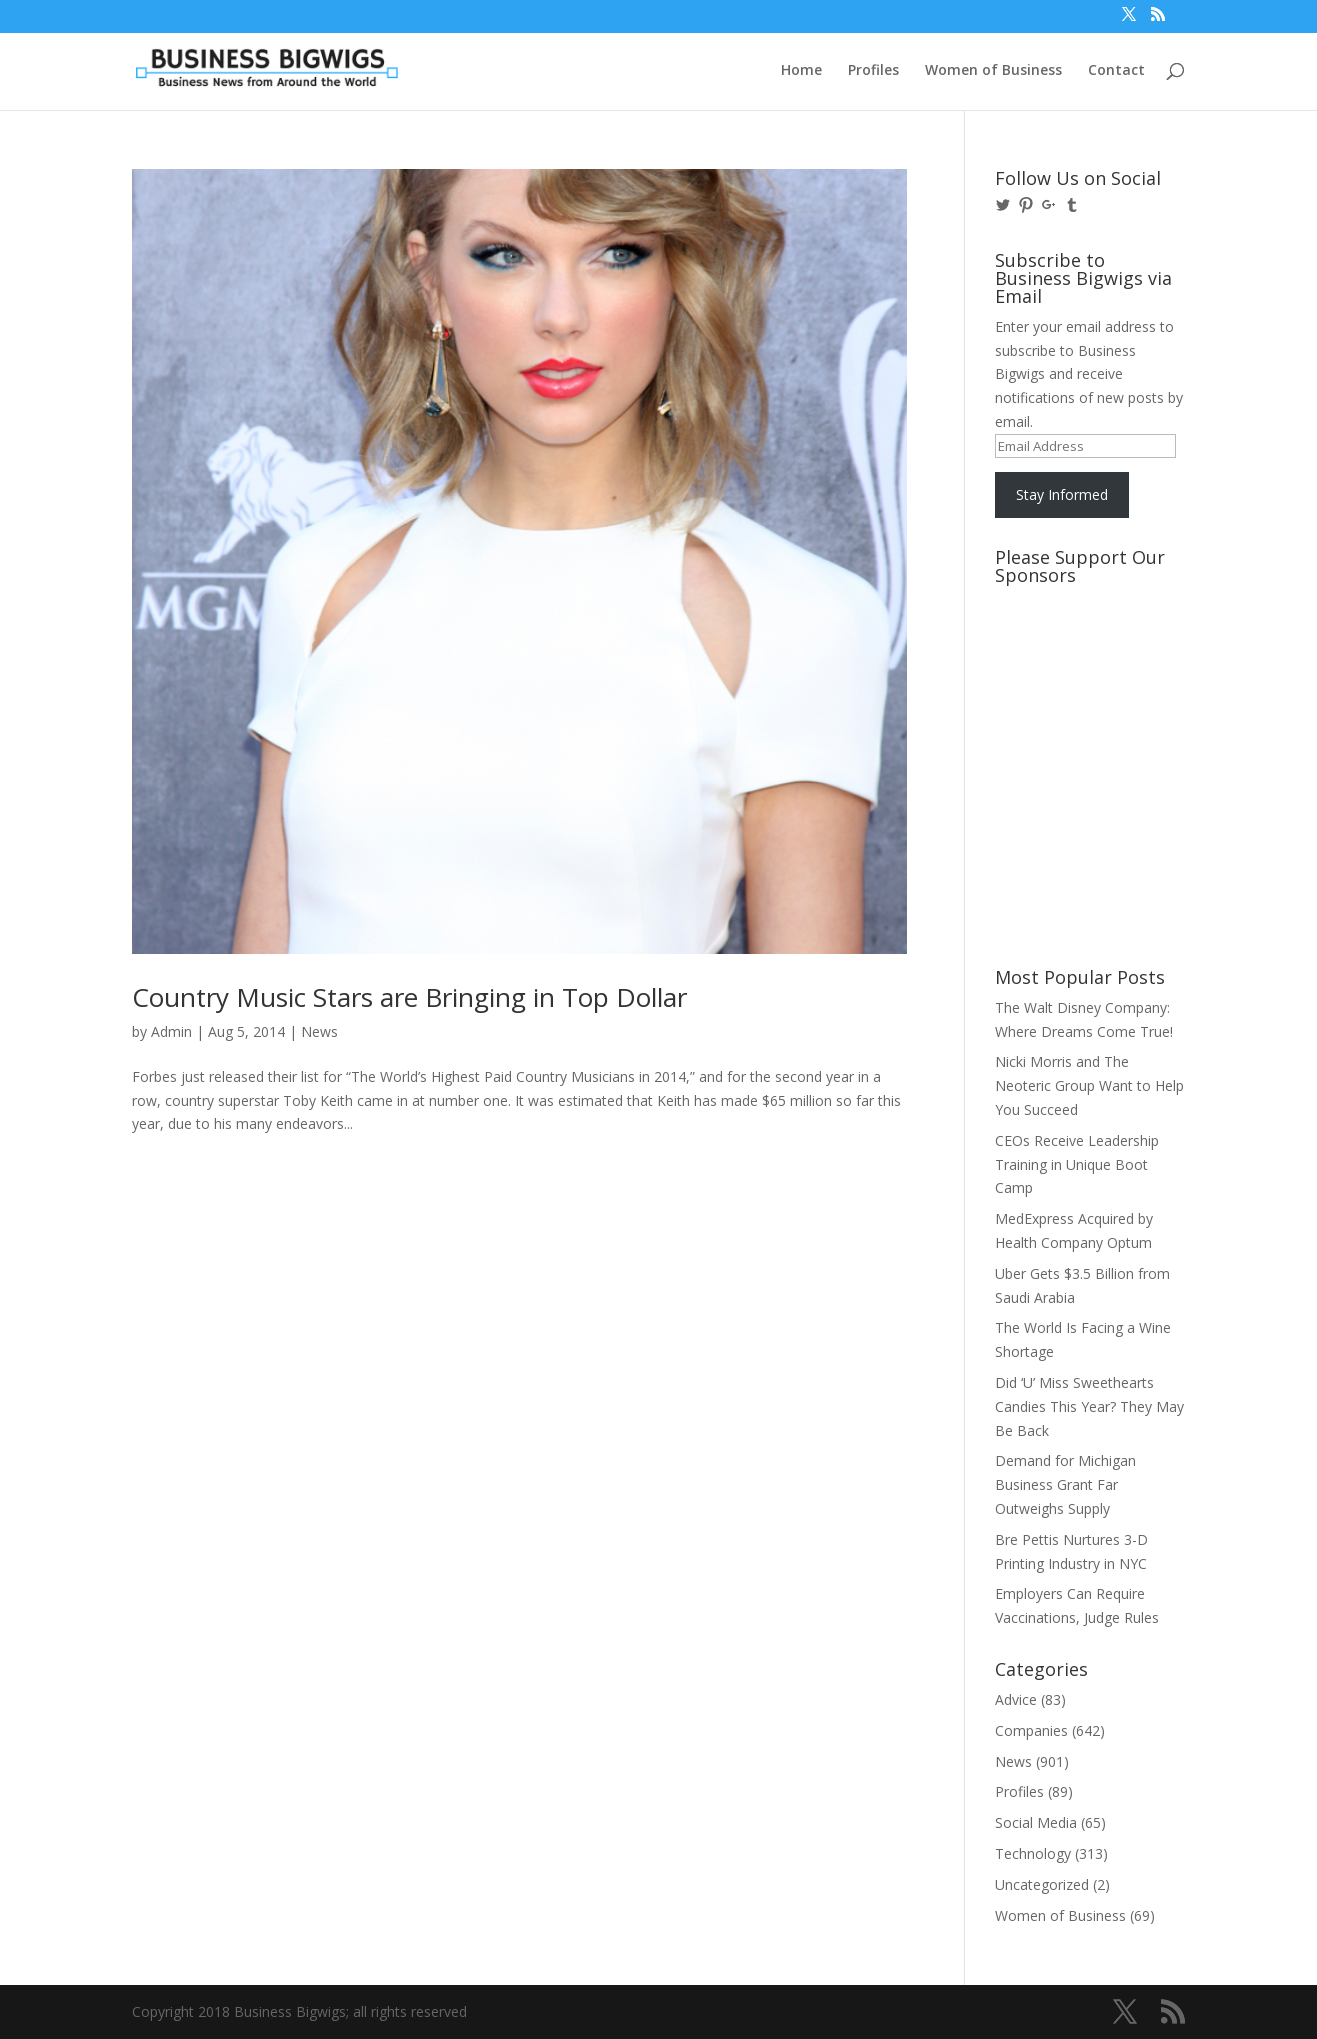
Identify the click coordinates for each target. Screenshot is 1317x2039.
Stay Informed (1062, 494)
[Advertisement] (1085, 669)
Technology (1033, 1853)
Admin (171, 1031)
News (319, 1031)
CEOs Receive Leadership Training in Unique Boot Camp (1077, 1164)
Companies (1031, 1730)
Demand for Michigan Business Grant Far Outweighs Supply (1065, 1484)
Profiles (873, 71)
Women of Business (993, 71)
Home (801, 71)
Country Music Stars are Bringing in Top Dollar (409, 997)
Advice (1016, 1699)
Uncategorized (1042, 1884)
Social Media (1036, 1822)
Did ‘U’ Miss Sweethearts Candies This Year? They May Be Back (1089, 1406)
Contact (1116, 71)
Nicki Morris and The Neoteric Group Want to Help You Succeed (1089, 1085)
